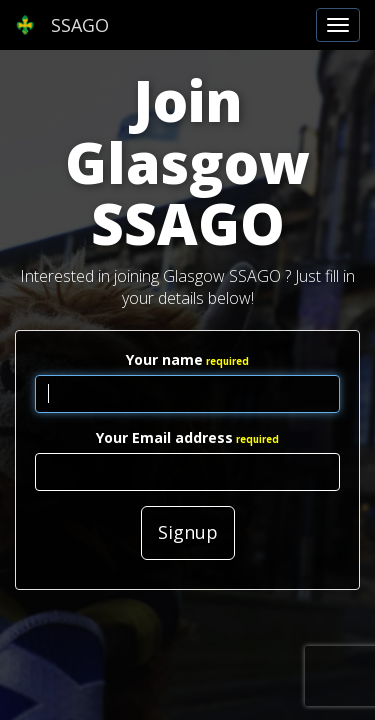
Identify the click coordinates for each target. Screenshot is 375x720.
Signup (188, 532)
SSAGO (62, 25)
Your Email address (164, 437)
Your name (164, 359)
